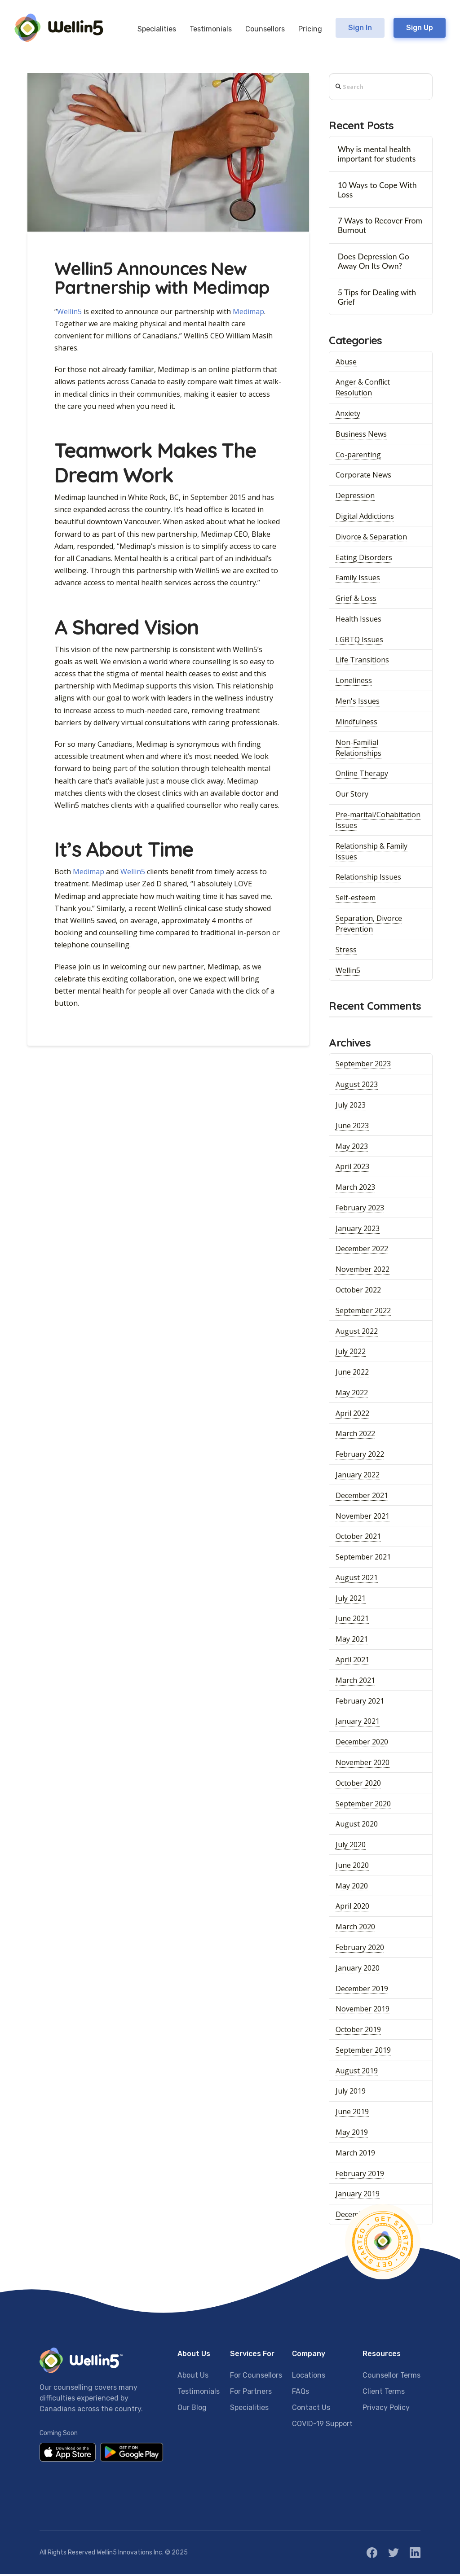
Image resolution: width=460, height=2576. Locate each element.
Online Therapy (362, 775)
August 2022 (357, 1333)
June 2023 (352, 1128)
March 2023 (355, 1189)
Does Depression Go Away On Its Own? (373, 263)
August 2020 (357, 1826)
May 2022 (352, 1395)
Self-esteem (356, 900)
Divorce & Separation (371, 539)
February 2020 (360, 1949)
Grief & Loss (356, 600)
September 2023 (363, 1066)
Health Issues (358, 621)
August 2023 (357, 1086)
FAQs (300, 2393)
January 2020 (358, 1970)
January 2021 (358, 1723)
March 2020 (355, 1929)
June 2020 (352, 1867)
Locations (308, 2377)
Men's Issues (358, 703)
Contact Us (311, 2409)
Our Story (352, 796)
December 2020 (362, 1744)
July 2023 (351, 1107)
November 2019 (362, 2011)
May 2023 (352, 1148)
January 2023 (358, 1230)
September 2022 (363, 1313)
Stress (346, 952)
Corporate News (363, 477)
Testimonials (198, 2393)
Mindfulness (356, 724)
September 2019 (363, 2052)
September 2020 (363, 1805)
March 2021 (355, 1682)
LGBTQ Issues (359, 642)
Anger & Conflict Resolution (363, 389)
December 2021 (362, 1498)
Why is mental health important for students (377, 156)
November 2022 (362, 1271)
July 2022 (351, 1353)
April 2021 (352, 1662)
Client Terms (384, 2393)
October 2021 (358, 1538)
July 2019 (351, 2093)
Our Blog (192, 2409)
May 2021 (352, 1641)
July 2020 (351, 1847)
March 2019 (355, 2155)
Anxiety (348, 416)
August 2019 (357, 2073)
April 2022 (352, 1415)
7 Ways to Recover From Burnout (380, 227)
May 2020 (352, 1888)
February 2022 (360, 1456)
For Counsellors (256, 2377)
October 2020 (358, 1785)
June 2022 (352, 1374)
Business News (361, 436)
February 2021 (360, 1703)
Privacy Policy (386, 2409)
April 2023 (352, 1169)
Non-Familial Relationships (358, 749)
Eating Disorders (364, 559)
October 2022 (358, 1292)
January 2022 (358, 1477)
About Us (192, 2377)
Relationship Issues (368, 879)
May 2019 (352, 2134)
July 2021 (351, 1600)
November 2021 (362, 1518)
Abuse (346, 363)
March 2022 (355, 1436)
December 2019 (362, 1990)
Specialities (249, 2409)
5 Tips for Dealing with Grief (377, 299)
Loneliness (354, 683)
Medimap (248, 313)
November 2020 (362, 1765)
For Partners (251, 2393)
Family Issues (358, 580)
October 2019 (358, 2032)
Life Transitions (362, 662)
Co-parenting (358, 457)
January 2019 (358, 2196)
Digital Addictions (365, 518)
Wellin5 (69, 313)
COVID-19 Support (322, 2425)
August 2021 (357, 1580)
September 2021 (363, 1559)
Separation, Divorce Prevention (369, 926)
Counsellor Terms (391, 2377)
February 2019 (360, 2175)
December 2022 (362, 1251)
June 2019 (352, 2114)
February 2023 (360, 1210)
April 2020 (352, 1908)
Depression (355, 498)
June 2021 (352, 1620)
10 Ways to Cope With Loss (377, 191)
